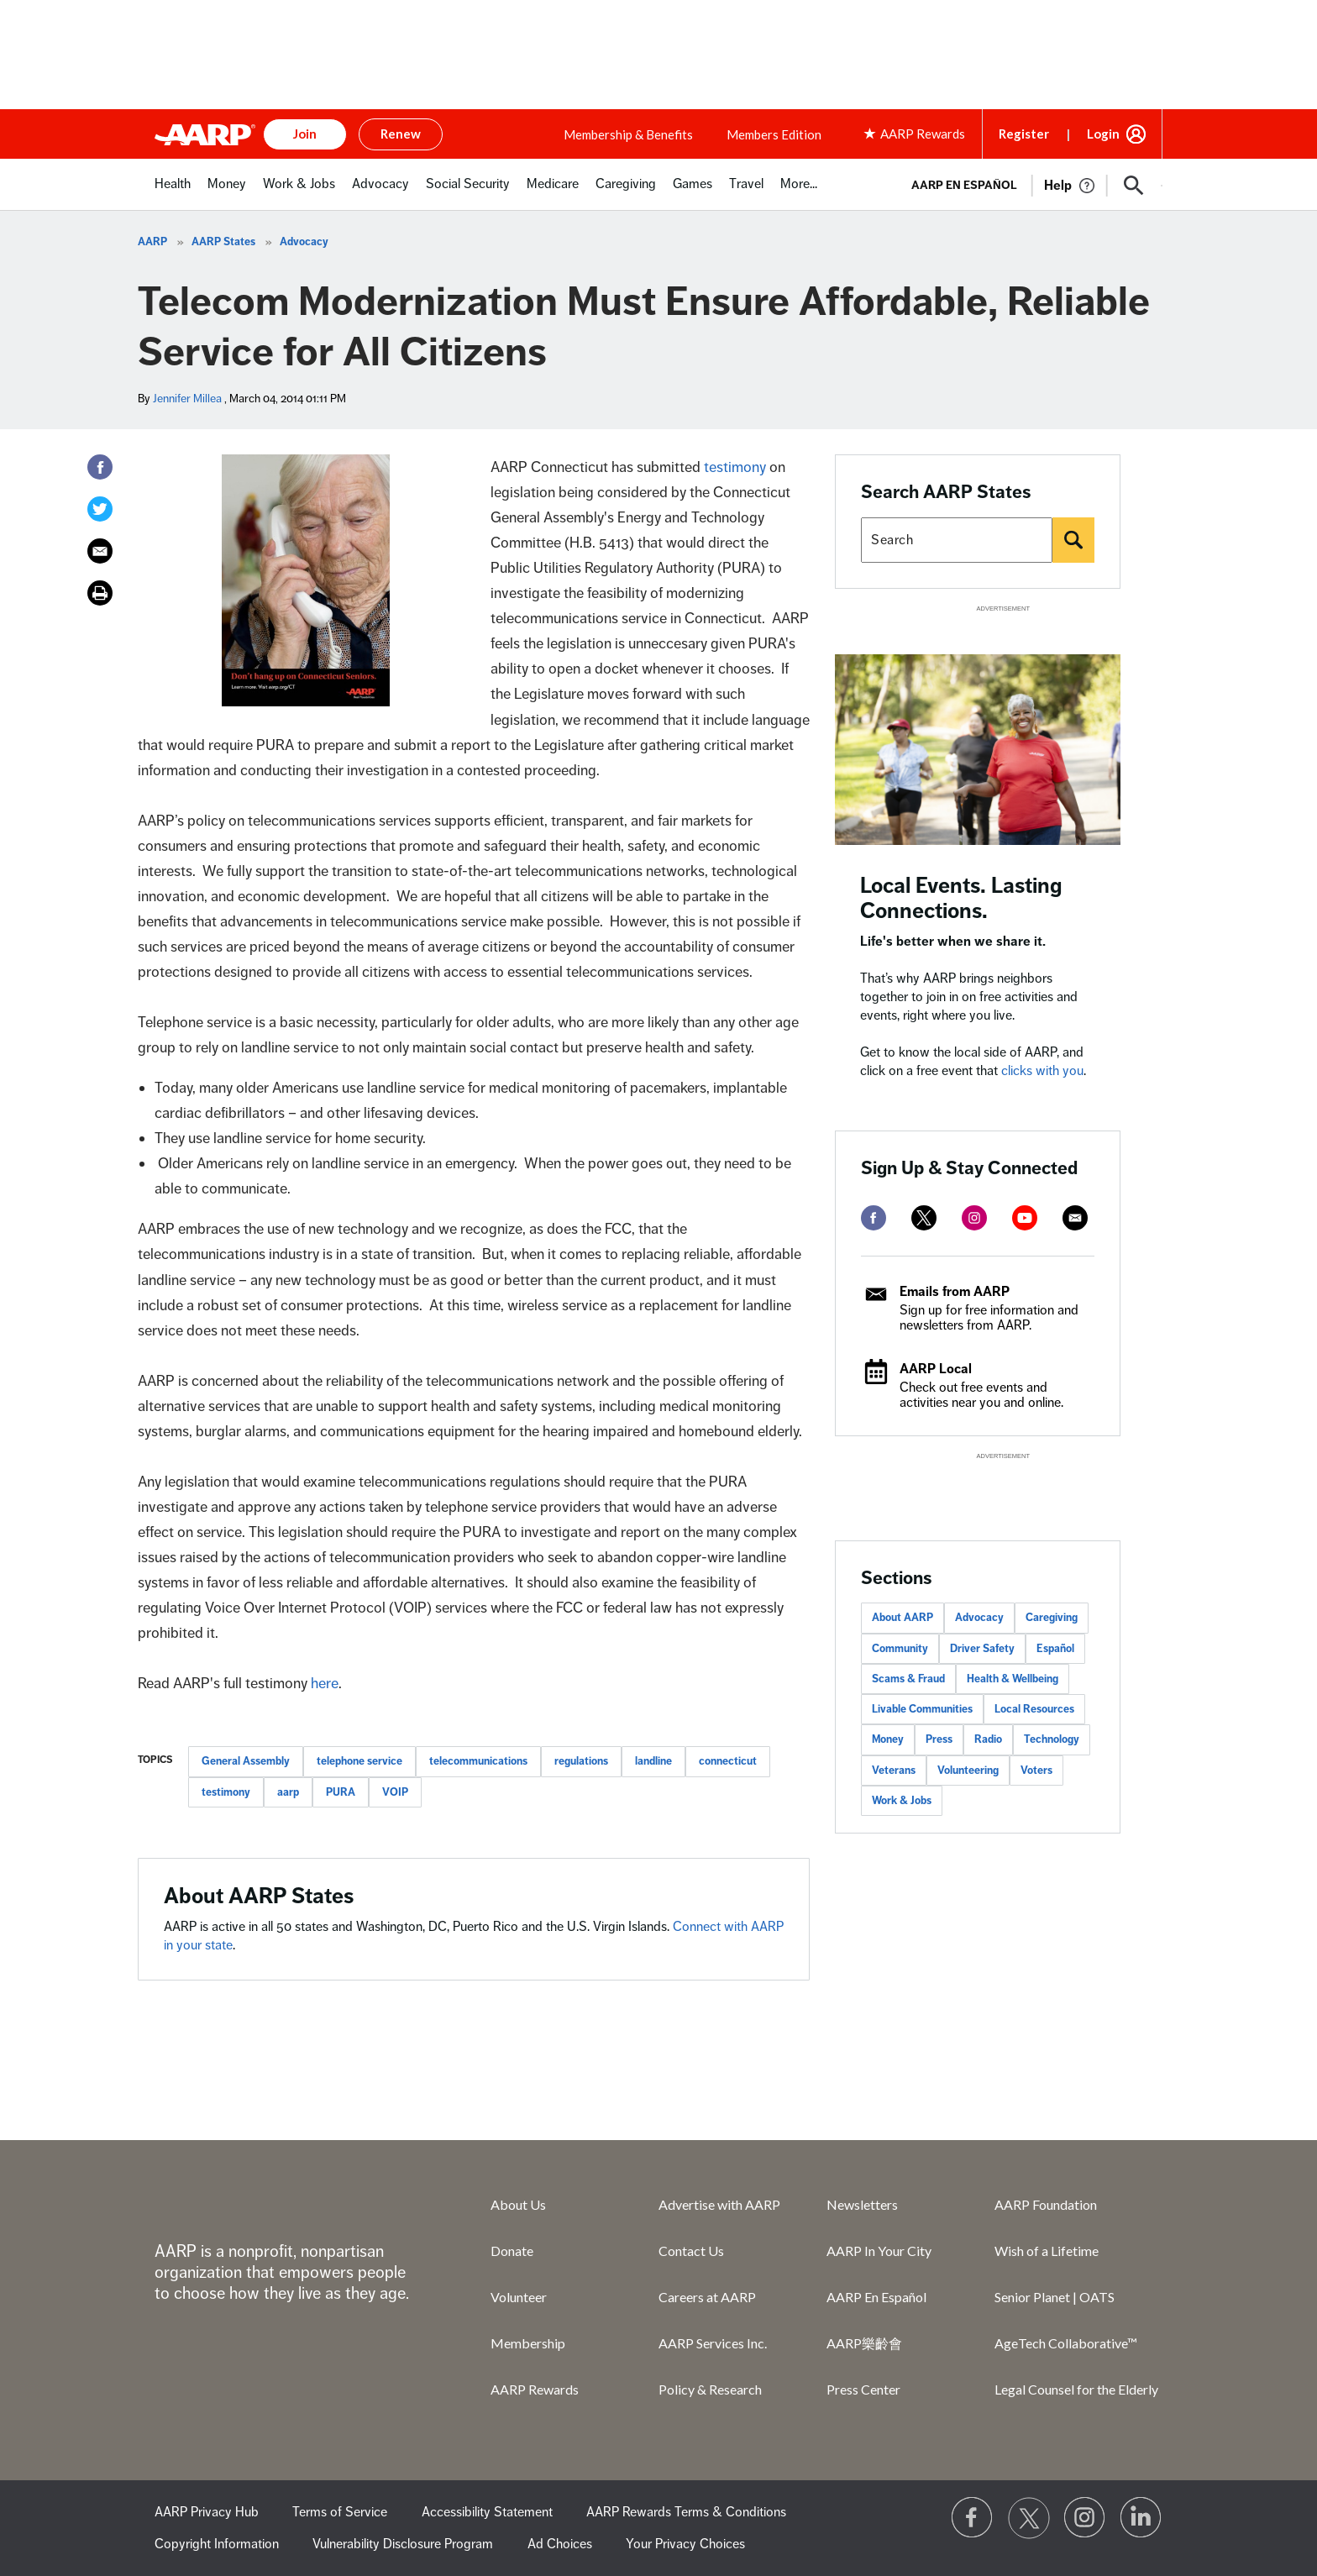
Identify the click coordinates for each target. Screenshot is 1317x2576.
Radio (988, 1739)
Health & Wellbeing (1012, 1679)
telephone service (359, 1761)
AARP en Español (964, 185)
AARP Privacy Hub (207, 2512)
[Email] (100, 551)
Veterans (894, 1770)
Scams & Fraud (908, 1679)
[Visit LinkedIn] (1141, 2518)
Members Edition (774, 134)
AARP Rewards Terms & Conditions (686, 2512)
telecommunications (478, 1761)
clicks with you (1042, 1070)
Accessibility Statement (487, 2512)
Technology (1051, 1739)
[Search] (1073, 540)
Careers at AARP (707, 2297)
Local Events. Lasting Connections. (961, 898)
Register (1024, 133)
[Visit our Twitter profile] (1029, 2518)
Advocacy (304, 242)
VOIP (395, 1792)
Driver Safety (982, 1648)
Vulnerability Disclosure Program (402, 2544)
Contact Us (691, 2251)
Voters (1036, 1770)
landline (653, 1761)
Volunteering (968, 1770)
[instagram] (974, 1217)
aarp (288, 1792)
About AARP (902, 1617)
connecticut (728, 1761)
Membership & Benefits (628, 134)
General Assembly (246, 1761)
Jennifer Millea (187, 398)
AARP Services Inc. (712, 2343)
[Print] (100, 593)
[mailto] (1075, 1217)
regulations (581, 1761)
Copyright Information (217, 2544)
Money (888, 1739)
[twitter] (924, 1217)
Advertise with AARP (719, 2204)
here (324, 1683)
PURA (340, 1792)
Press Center (863, 2389)
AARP (152, 242)
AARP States (223, 242)
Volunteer (519, 2297)
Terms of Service (339, 2512)
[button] (1134, 185)
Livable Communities (922, 1709)
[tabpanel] (1029, 184)
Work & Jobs (901, 1800)
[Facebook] (100, 467)
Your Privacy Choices (685, 2544)
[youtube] (1024, 1217)
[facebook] (873, 1217)
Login (1103, 133)
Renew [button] (400, 133)
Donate (512, 2251)
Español (1055, 1648)
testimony (735, 467)
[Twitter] (100, 509)
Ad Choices (559, 2544)
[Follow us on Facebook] (973, 2518)
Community (900, 1648)
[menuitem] (173, 193)
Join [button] (305, 133)
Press (939, 1739)
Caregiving (1052, 1617)
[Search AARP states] (956, 540)
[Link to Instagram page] (1085, 2518)
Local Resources (1034, 1709)
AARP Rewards (535, 2389)
